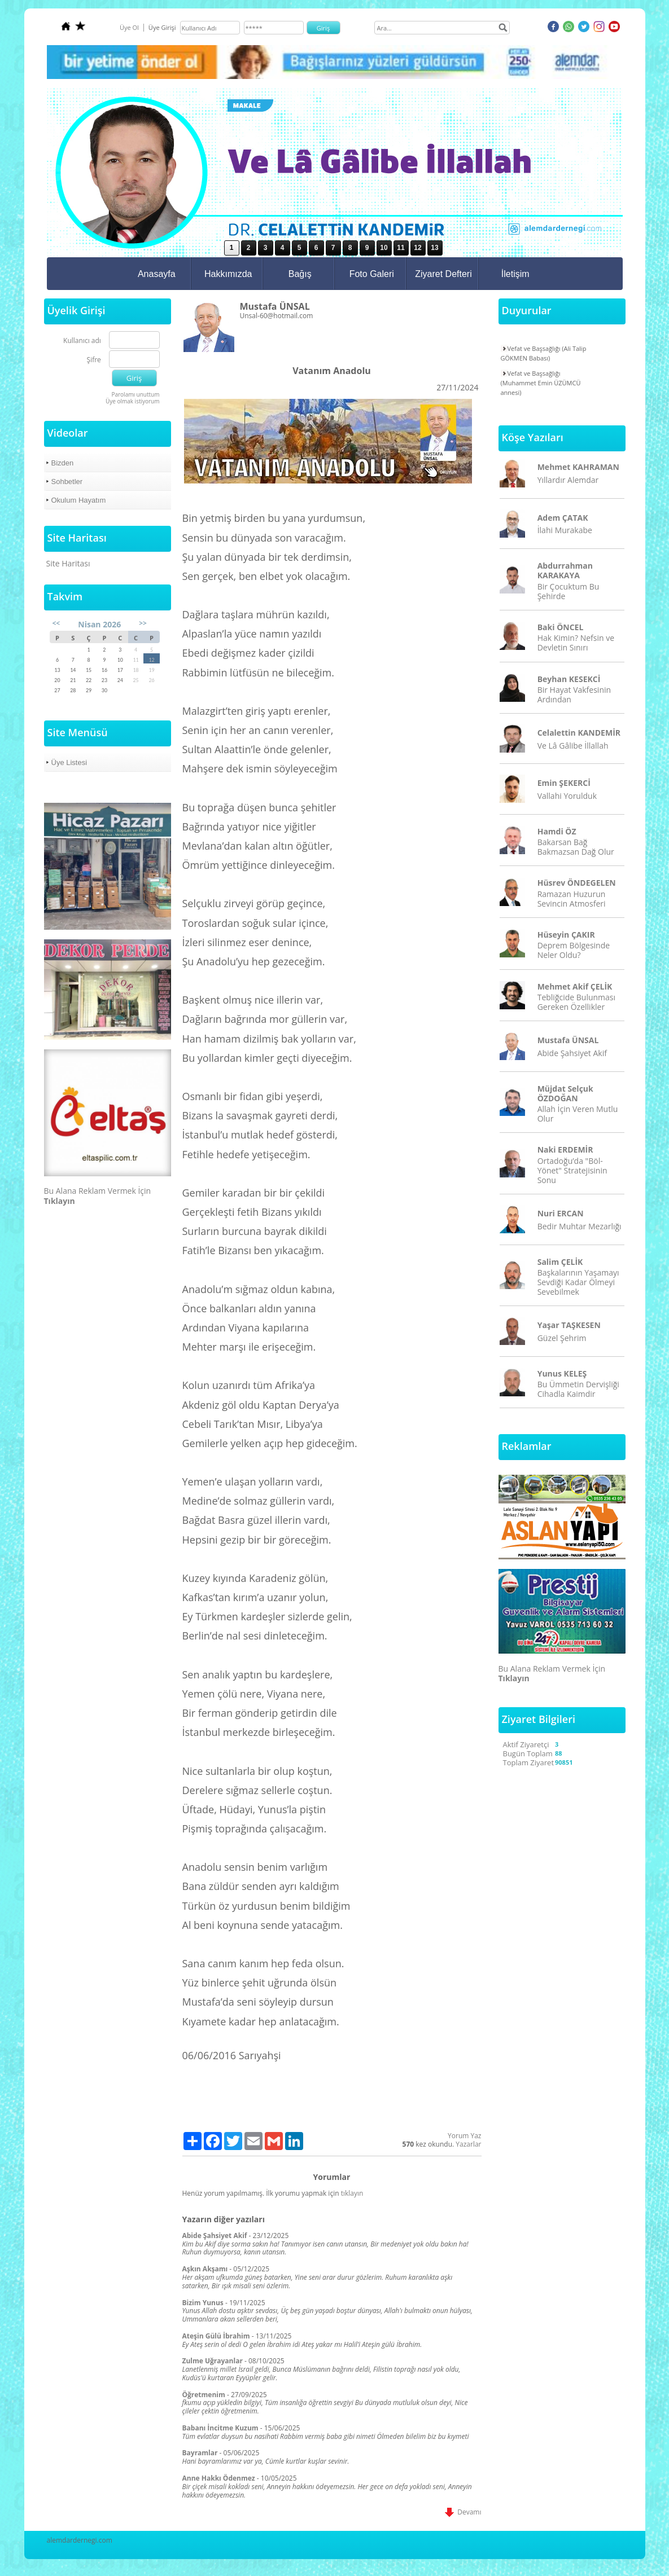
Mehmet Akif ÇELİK (575, 986)
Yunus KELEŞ (562, 1373)
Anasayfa (157, 274)
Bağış (300, 274)
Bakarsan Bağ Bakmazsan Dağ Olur (575, 847)
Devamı (463, 2512)
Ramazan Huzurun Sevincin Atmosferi (571, 899)
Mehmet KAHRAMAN (578, 466)
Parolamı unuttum (135, 394)
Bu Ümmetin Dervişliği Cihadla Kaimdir (578, 1389)
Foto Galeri (371, 274)
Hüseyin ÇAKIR (566, 934)
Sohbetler (67, 481)
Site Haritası (68, 563)
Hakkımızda (228, 274)
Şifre (94, 360)
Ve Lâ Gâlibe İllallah (573, 745)
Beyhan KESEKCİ (569, 679)
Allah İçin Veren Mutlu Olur (577, 1114)
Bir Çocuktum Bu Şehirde (568, 591)
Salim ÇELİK (560, 1261)
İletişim (515, 274)
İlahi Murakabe (564, 530)
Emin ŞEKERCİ (564, 782)
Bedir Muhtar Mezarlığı (579, 1226)
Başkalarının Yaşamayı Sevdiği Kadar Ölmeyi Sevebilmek (578, 1282)
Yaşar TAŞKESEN (569, 1325)
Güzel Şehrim (562, 1338)
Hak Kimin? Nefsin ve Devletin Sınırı (575, 642)
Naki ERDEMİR (565, 1149)
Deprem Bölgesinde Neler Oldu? (573, 950)
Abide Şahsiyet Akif (572, 1053)
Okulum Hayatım (78, 500)
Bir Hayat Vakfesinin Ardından (574, 694)
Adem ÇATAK (562, 517)
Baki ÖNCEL (560, 627)
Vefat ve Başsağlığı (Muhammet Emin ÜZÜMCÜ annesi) (541, 383)
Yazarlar (468, 2144)
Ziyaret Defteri (443, 274)
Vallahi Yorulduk (567, 795)
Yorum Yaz (464, 2135)
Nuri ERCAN (560, 1213)
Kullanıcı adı (82, 341)
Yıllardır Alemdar (568, 479)
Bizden (62, 463)
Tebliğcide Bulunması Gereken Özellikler (576, 1002)
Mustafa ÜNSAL (568, 1040)
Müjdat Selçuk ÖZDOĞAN (565, 1093)
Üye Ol (129, 27)
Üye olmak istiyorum (133, 401)
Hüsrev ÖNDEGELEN (576, 882)
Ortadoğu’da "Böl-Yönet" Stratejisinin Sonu (572, 1170)
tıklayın (352, 2193)
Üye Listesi (69, 762)
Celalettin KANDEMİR (578, 732)
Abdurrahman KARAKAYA (565, 570)
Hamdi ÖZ (556, 831)
